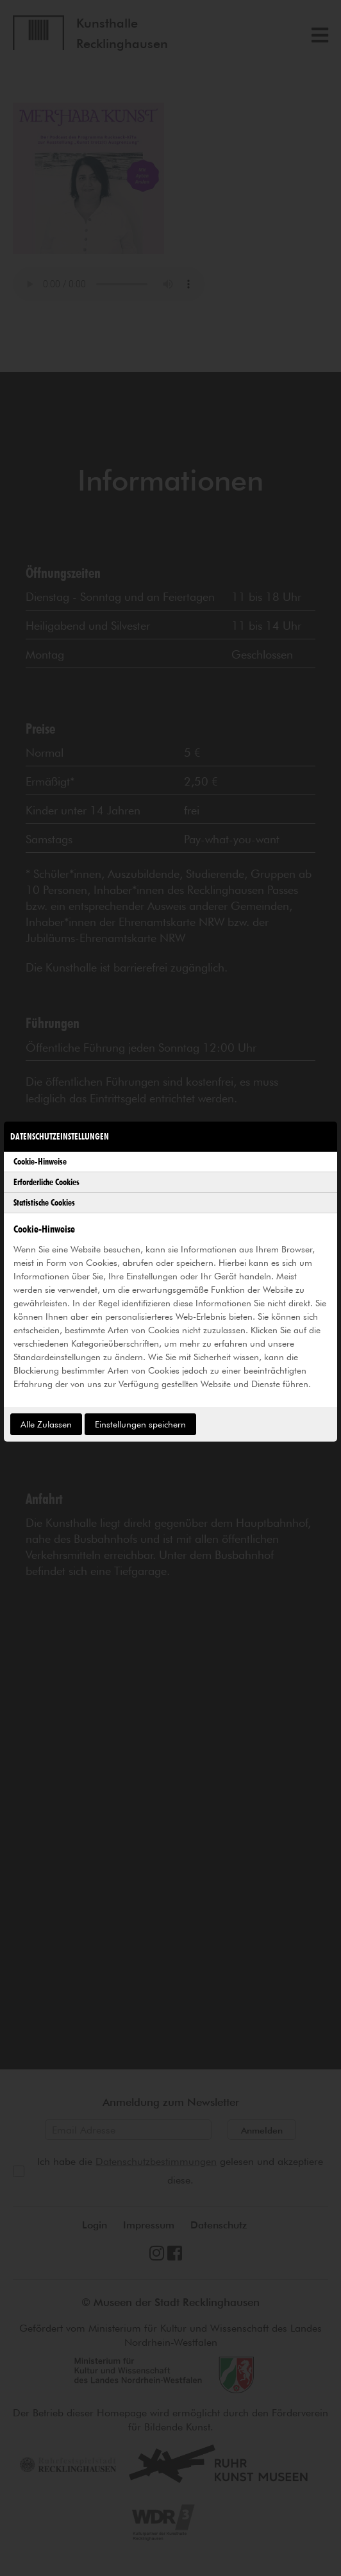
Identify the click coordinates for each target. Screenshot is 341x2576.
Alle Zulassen (46, 1424)
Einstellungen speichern (140, 1424)
